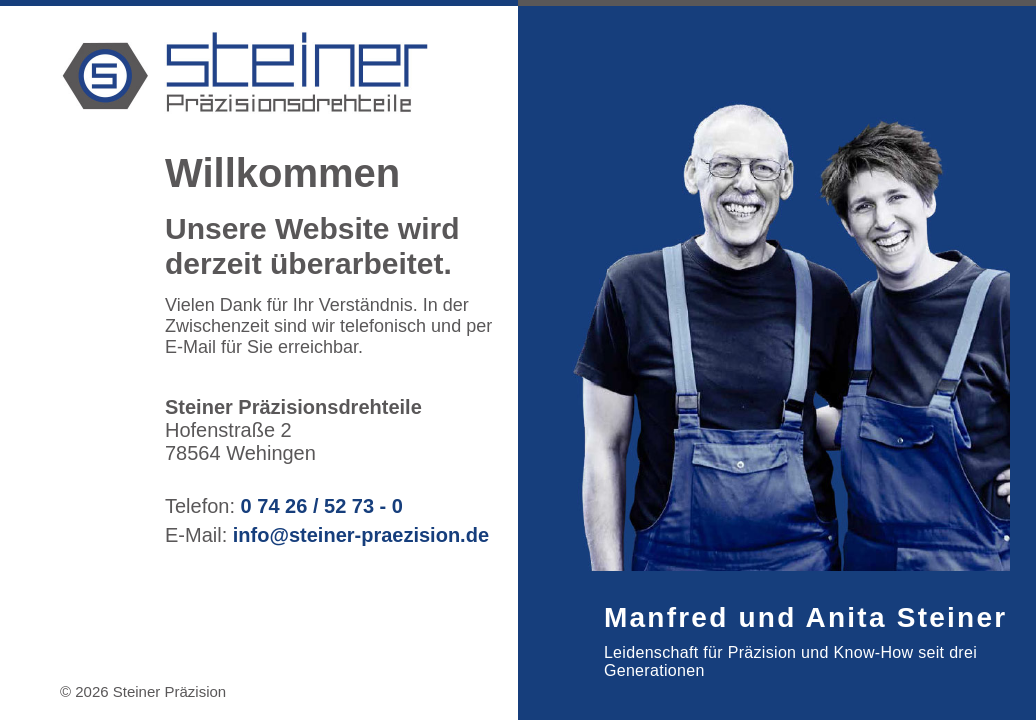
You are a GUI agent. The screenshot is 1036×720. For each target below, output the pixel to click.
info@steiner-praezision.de (361, 535)
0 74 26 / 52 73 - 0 (319, 506)
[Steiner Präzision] (431, 75)
